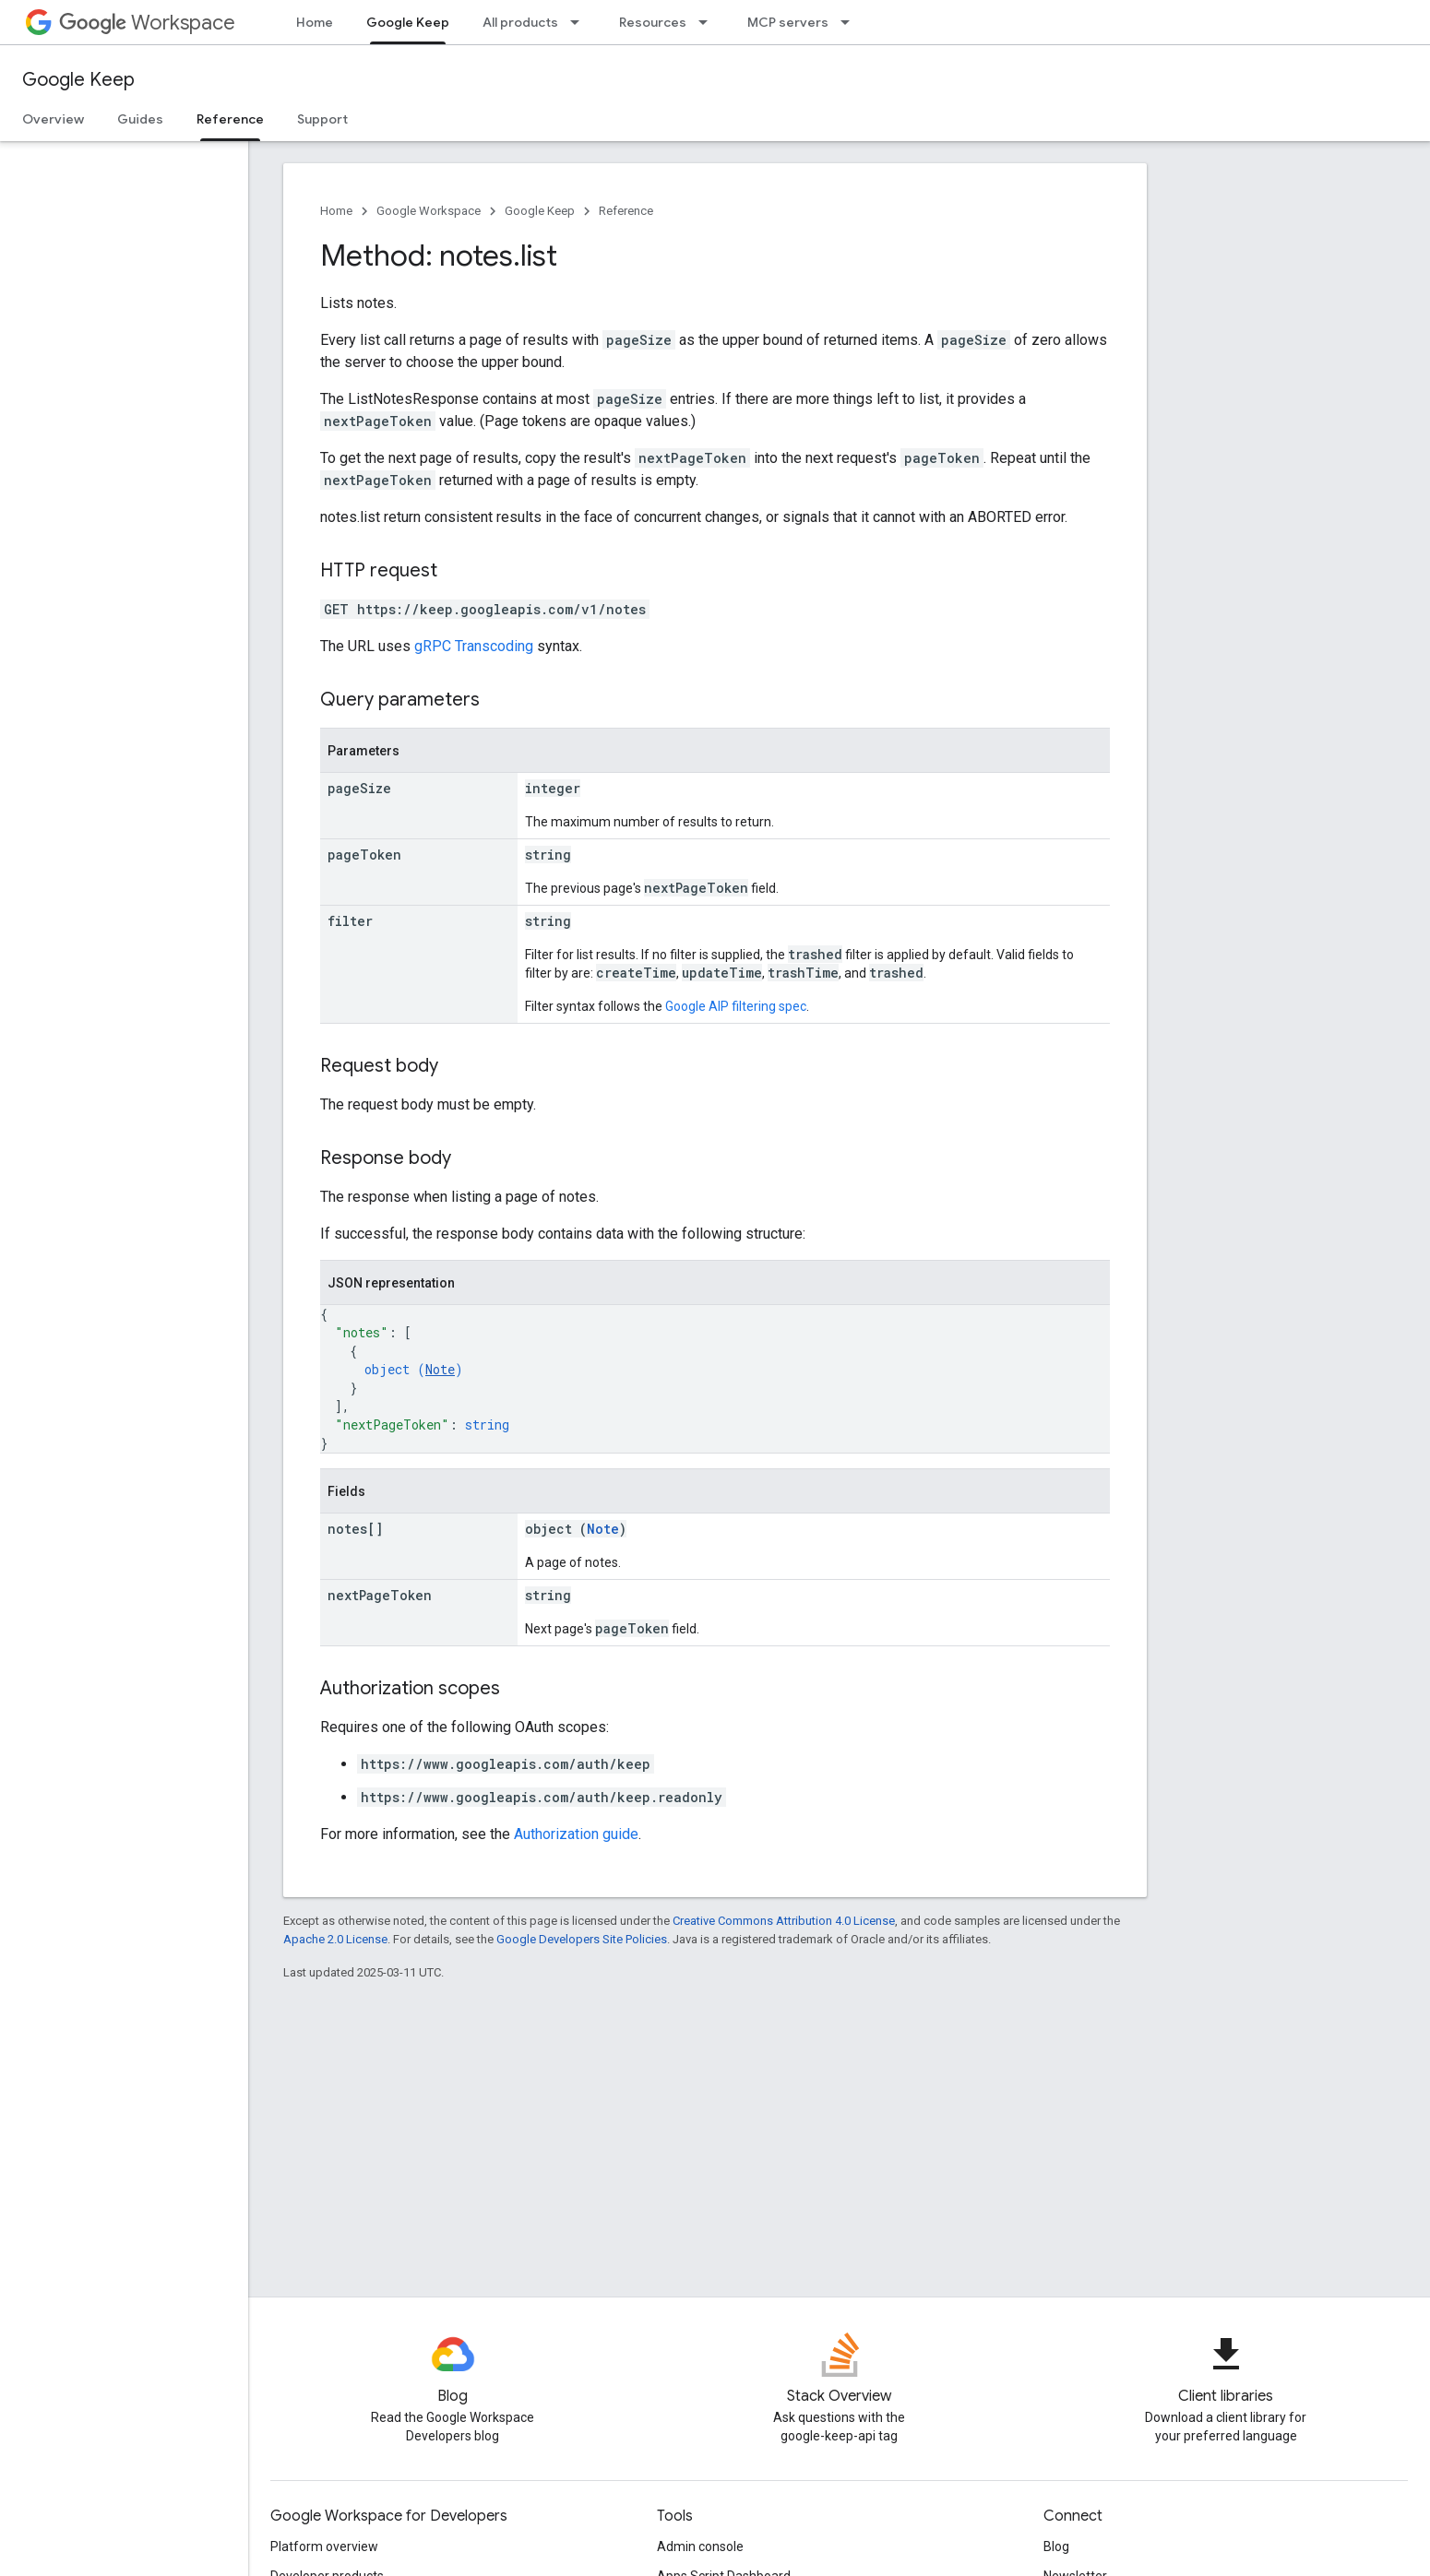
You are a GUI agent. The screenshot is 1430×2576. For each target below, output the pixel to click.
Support (322, 119)
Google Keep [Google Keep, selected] (407, 22)
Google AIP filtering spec (735, 1006)
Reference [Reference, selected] (230, 119)
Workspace (147, 22)
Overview (53, 119)
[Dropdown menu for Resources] (708, 22)
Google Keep (78, 79)
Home (314, 22)
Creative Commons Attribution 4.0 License (784, 1921)
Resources (652, 22)
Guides (140, 119)
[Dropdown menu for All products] (580, 22)
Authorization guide (576, 1834)
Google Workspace (428, 211)
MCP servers (787, 22)
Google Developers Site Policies (581, 1939)
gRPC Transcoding (473, 646)
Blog (1056, 2546)
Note (440, 1369)
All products (520, 22)
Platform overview (324, 2546)
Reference (626, 211)
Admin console (700, 2546)
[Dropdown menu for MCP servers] (850, 22)
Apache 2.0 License (335, 1939)
